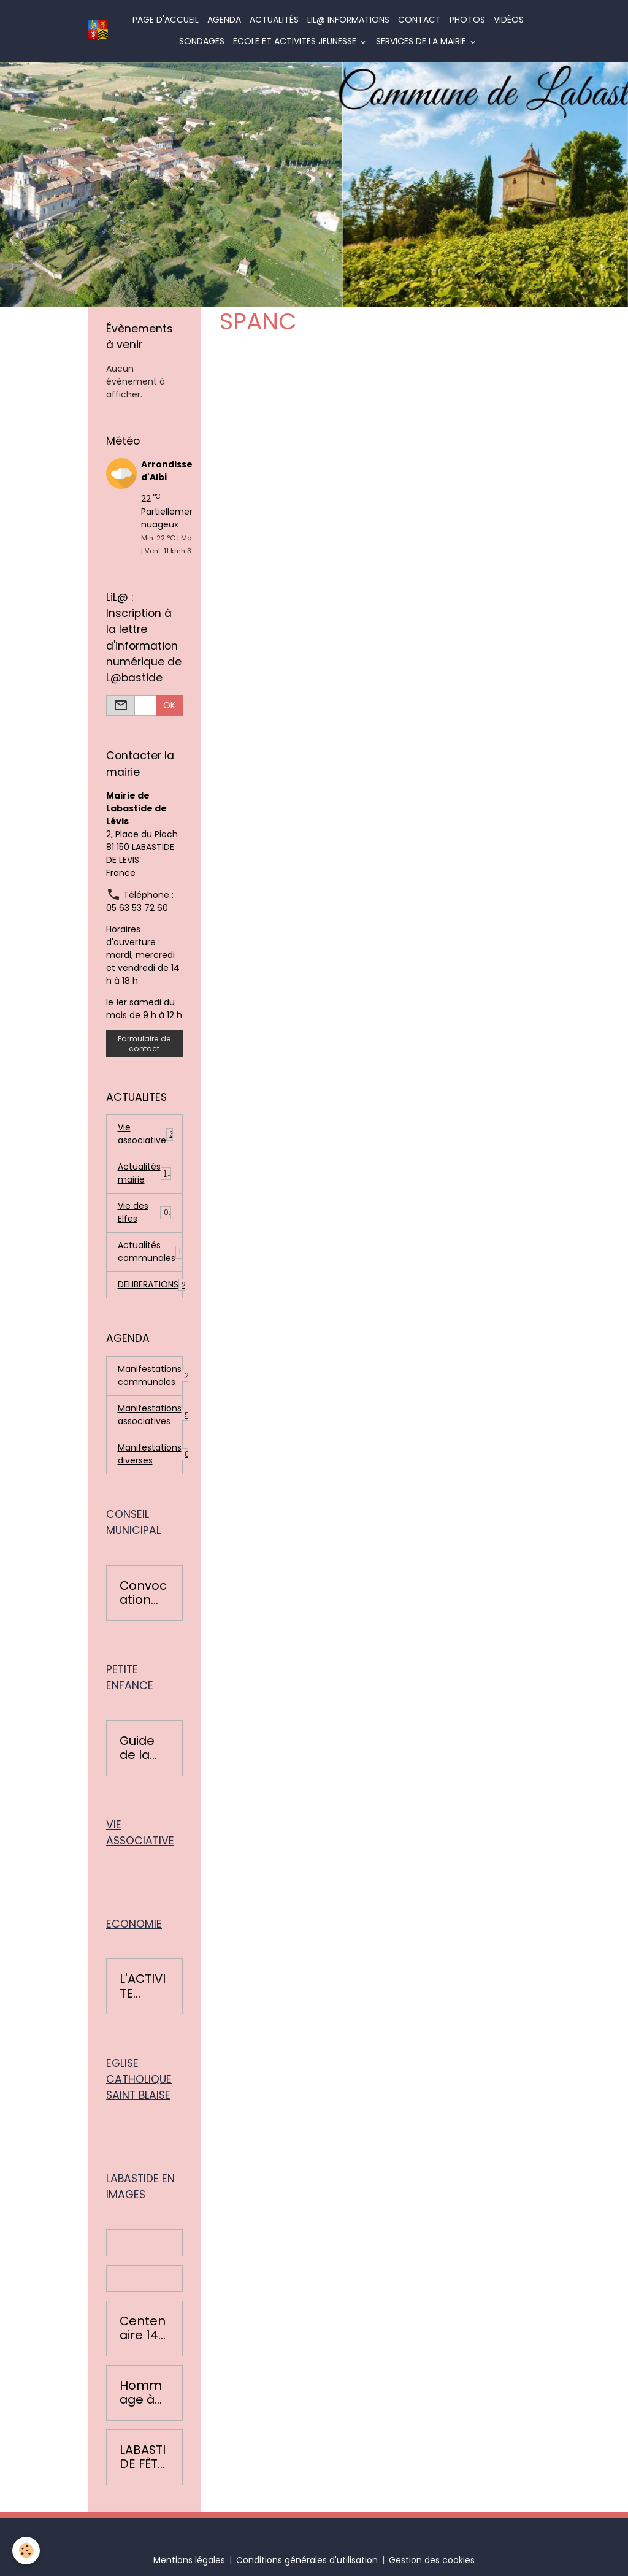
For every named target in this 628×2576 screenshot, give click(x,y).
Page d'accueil (165, 19)
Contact (419, 19)
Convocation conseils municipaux (144, 1593)
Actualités (274, 19)
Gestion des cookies (432, 2560)
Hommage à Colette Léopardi (143, 2393)
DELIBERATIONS (150, 1284)
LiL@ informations (348, 19)
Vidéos (509, 19)
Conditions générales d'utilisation (307, 2560)
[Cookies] (26, 2550)
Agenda (224, 19)
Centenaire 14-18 (143, 2328)
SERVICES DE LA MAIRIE (422, 41)
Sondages (201, 41)
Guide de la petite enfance (141, 1748)
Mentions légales (189, 2560)
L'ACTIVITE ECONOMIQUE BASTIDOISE (143, 1986)
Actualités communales (150, 1251)
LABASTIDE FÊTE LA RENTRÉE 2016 (143, 2457)
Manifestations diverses (150, 1453)
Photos (467, 19)
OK (169, 705)
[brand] (98, 31)
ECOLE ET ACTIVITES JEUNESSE (296, 41)
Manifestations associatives (150, 1414)
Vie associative (146, 1133)
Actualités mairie (145, 1173)
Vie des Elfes (145, 1212)
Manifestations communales (150, 1375)
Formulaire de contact (144, 1043)
